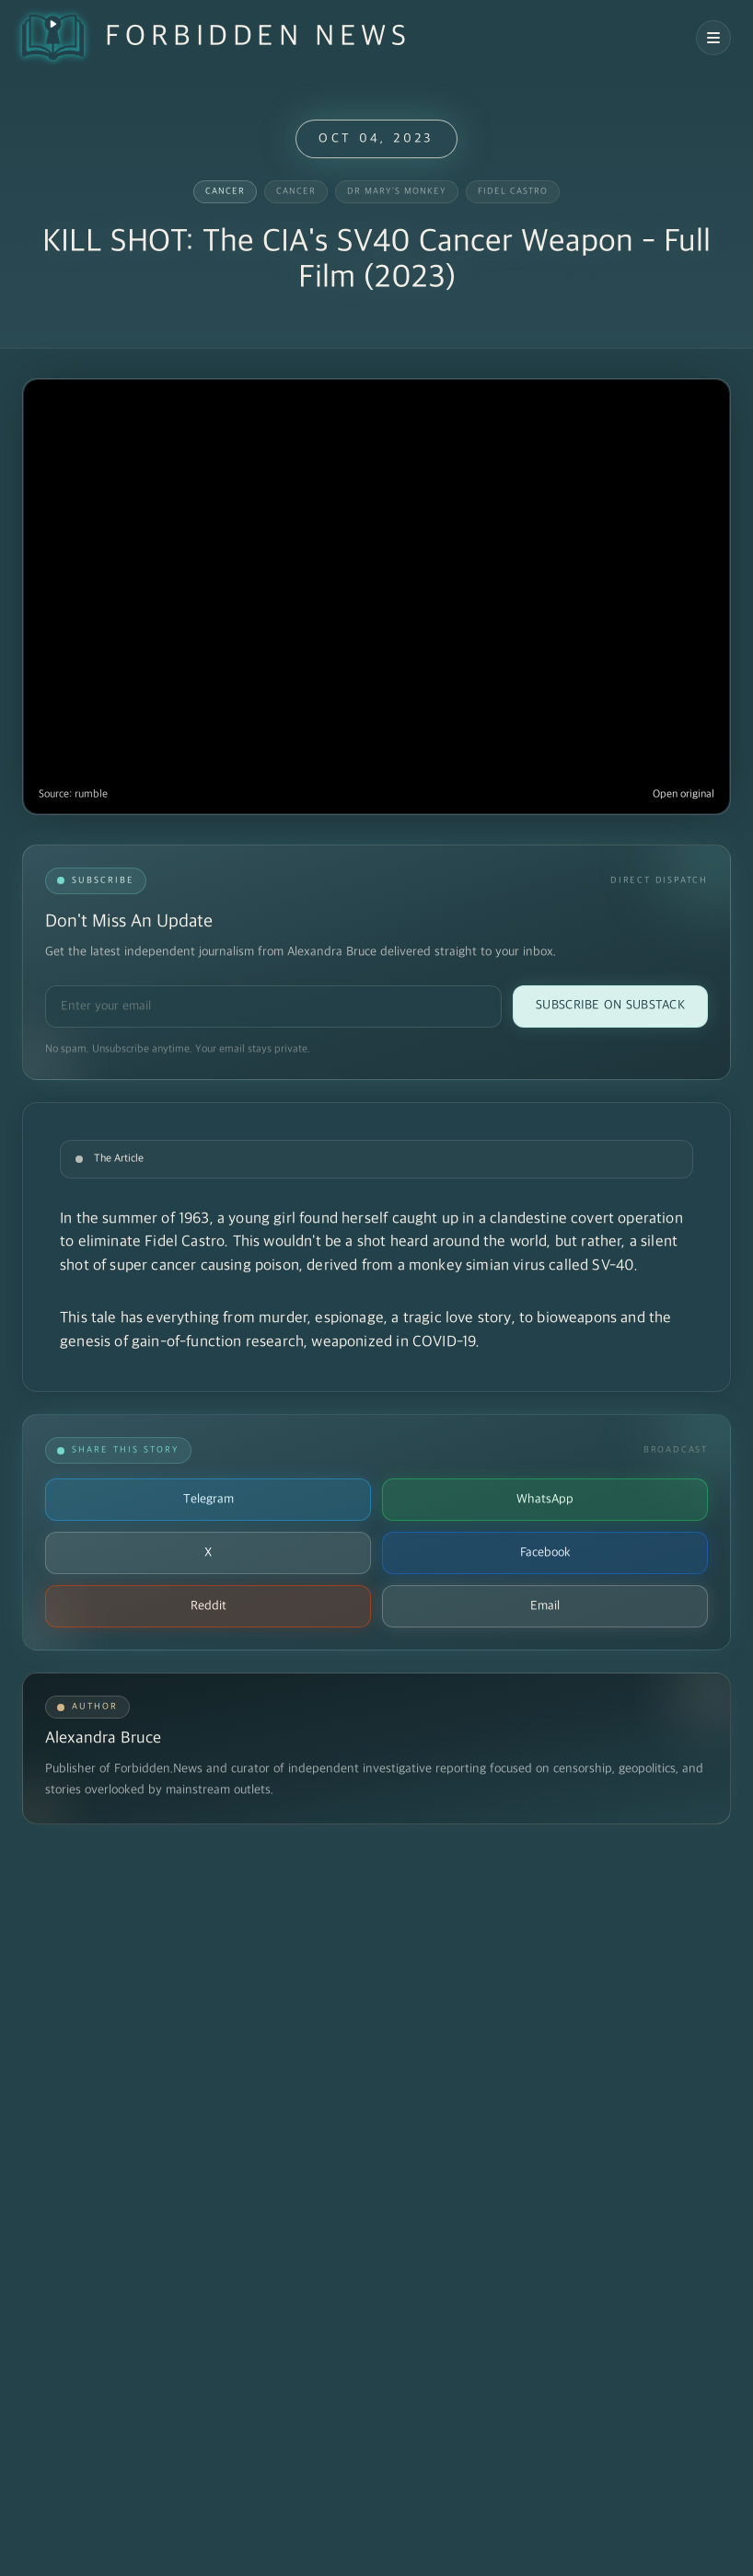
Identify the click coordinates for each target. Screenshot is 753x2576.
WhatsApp (544, 1499)
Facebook (545, 1552)
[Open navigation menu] (713, 37)
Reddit (208, 1606)
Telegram (208, 1499)
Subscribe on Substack (610, 1005)
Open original (683, 794)
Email (545, 1606)
